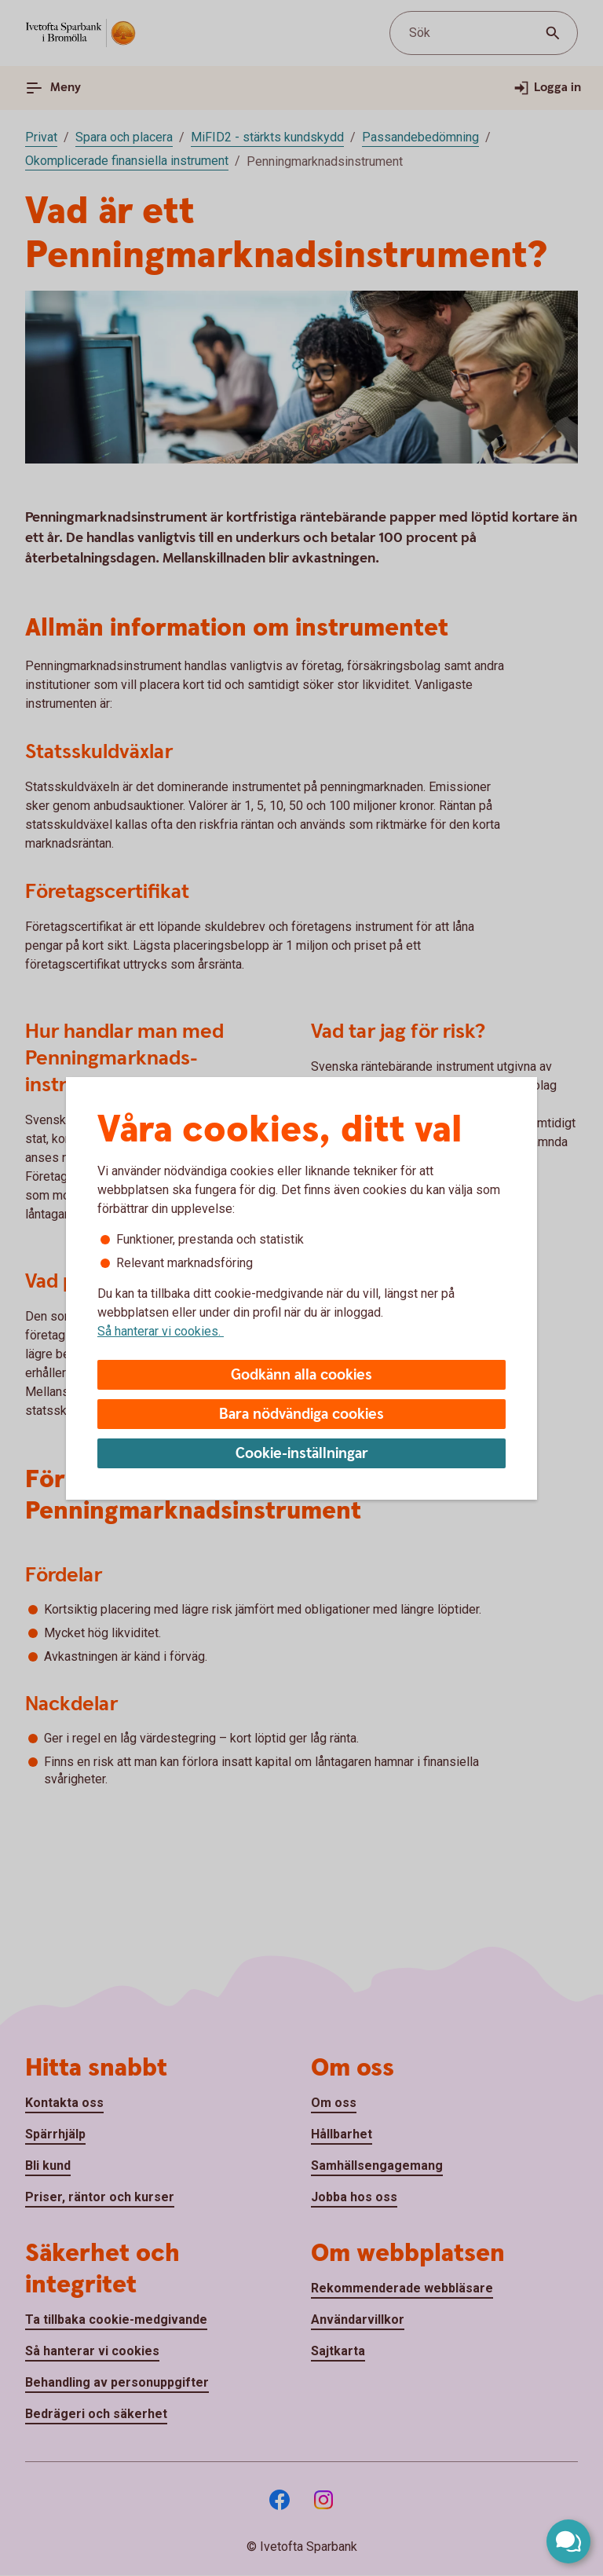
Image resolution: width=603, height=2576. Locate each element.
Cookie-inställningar (302, 1454)
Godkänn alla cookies (301, 1375)
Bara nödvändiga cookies (301, 1414)
